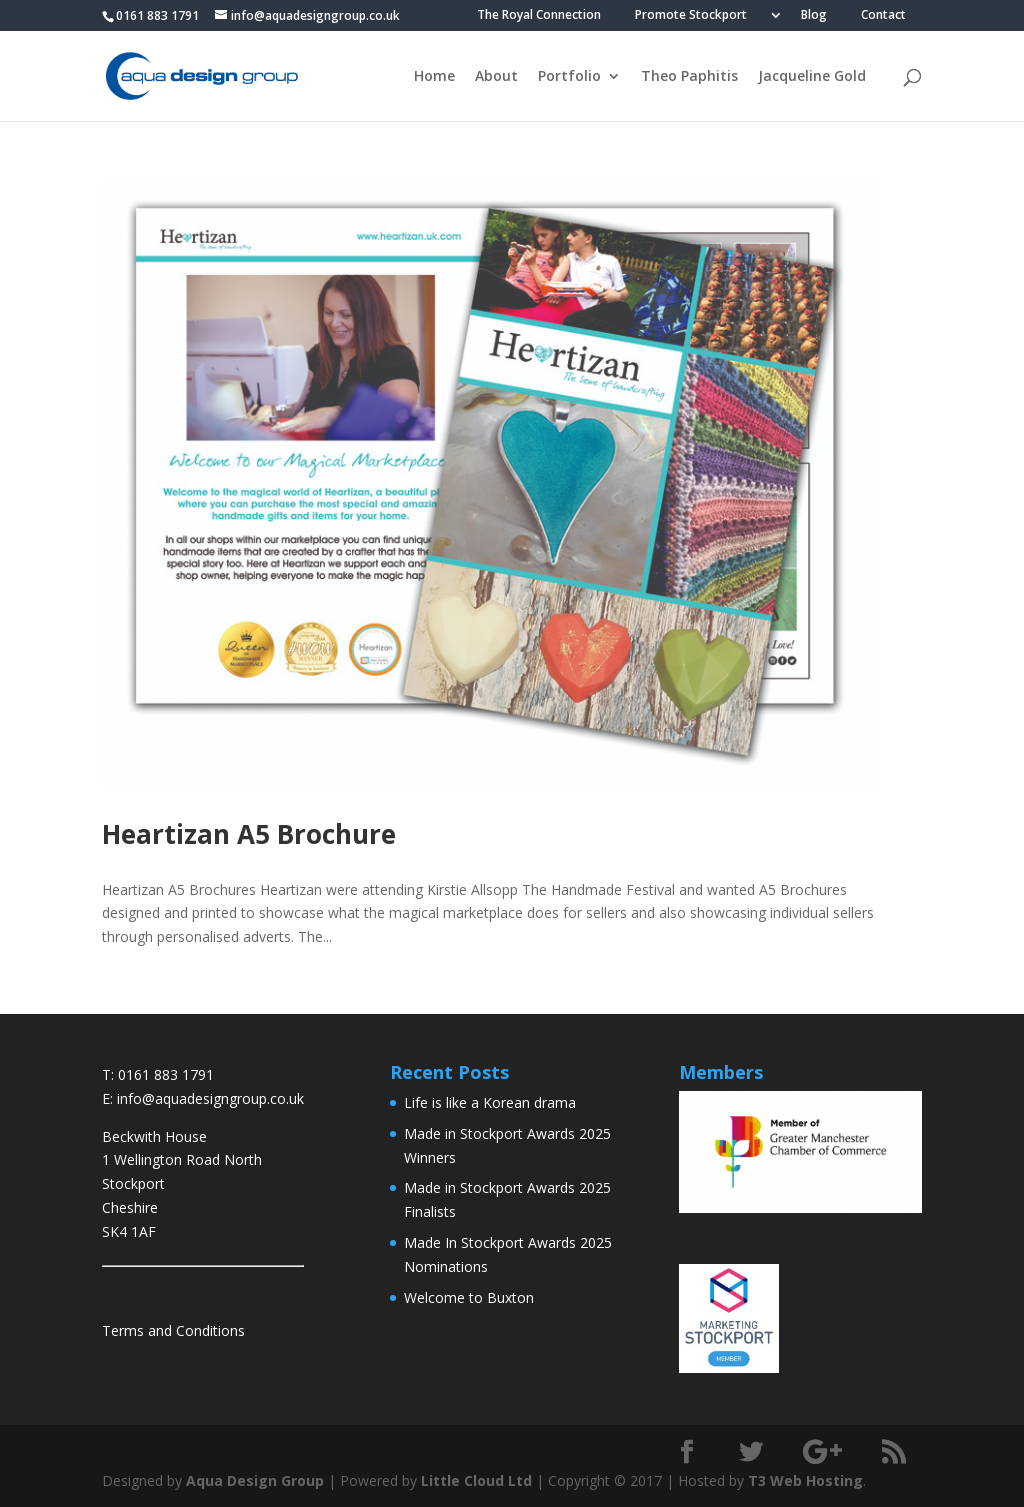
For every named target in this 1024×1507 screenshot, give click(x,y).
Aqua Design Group (255, 1480)
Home (434, 77)
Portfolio (569, 77)
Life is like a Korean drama (490, 1102)
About (496, 77)
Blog (814, 16)
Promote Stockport (691, 16)
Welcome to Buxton (469, 1297)
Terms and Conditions (173, 1330)
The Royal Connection (539, 16)
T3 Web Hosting (805, 1480)
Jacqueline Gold (812, 77)
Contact (883, 16)
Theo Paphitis (689, 77)
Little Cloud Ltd (476, 1480)
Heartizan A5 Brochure (249, 834)
